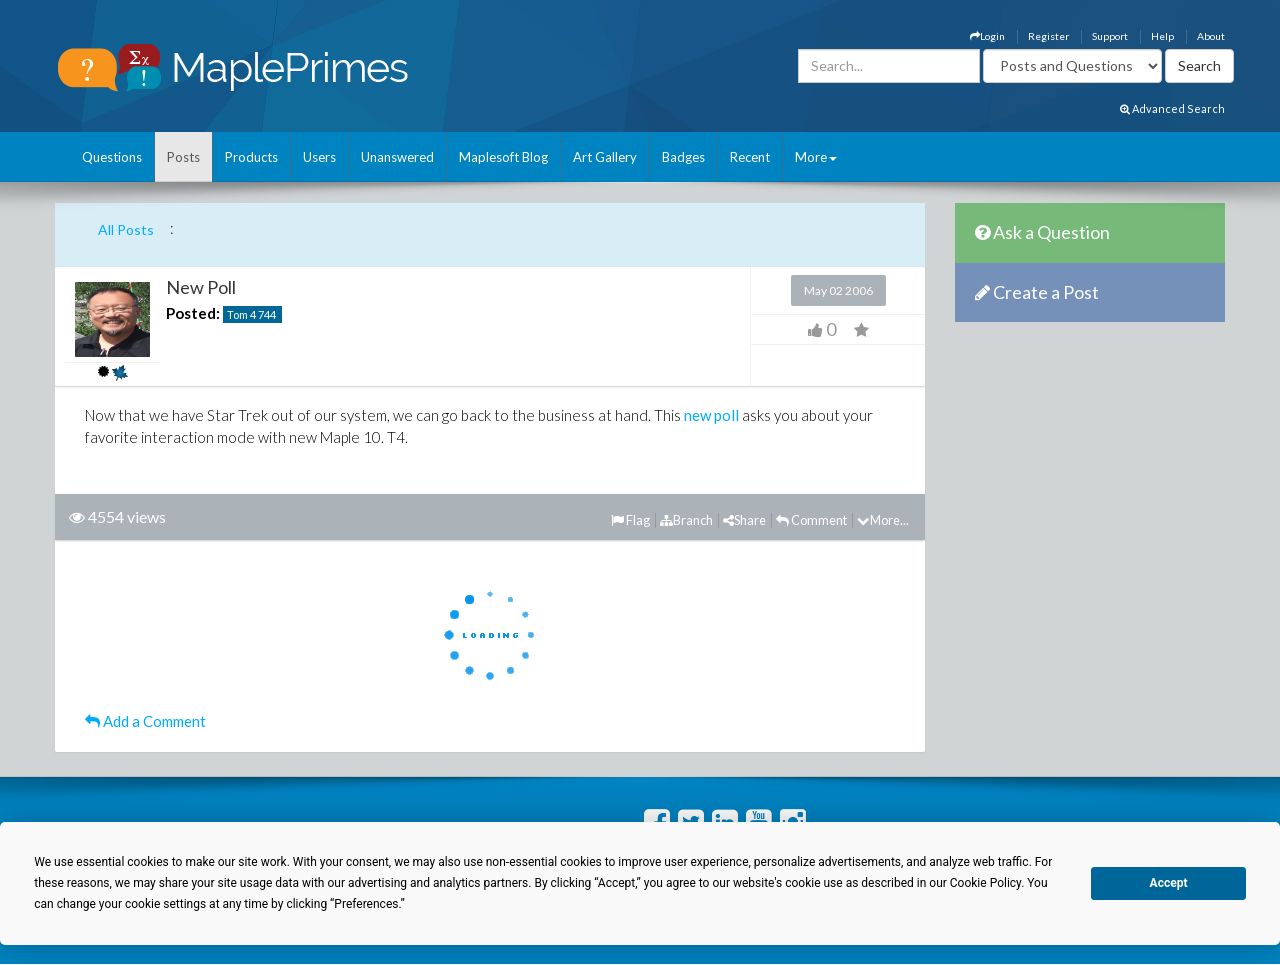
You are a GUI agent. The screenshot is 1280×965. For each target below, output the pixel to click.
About (1211, 36)
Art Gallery (605, 157)
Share (744, 520)
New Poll (201, 287)
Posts (183, 157)
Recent (750, 157)
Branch (686, 520)
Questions (112, 157)
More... (883, 520)
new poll (711, 415)
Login (987, 36)
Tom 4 (241, 314)
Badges (683, 157)
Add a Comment (145, 721)
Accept (1169, 883)
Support (1110, 36)
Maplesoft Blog (503, 157)
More (816, 157)
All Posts (126, 229)
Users (319, 157)
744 (267, 314)
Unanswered (397, 157)
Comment (811, 520)
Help (1162, 36)
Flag (630, 520)
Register (1048, 36)
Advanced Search (1172, 108)
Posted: (193, 313)
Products (251, 157)
